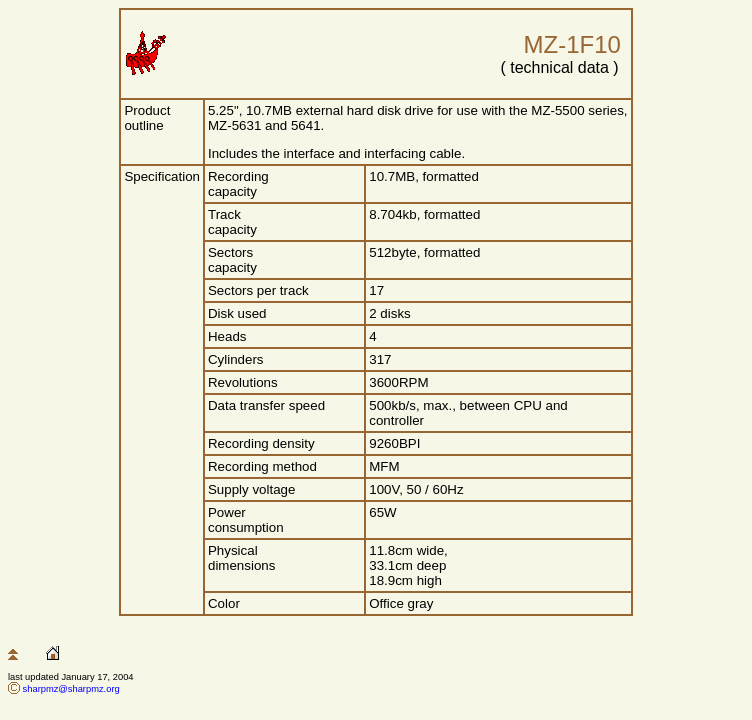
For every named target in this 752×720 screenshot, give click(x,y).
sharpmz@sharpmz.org (71, 689)
